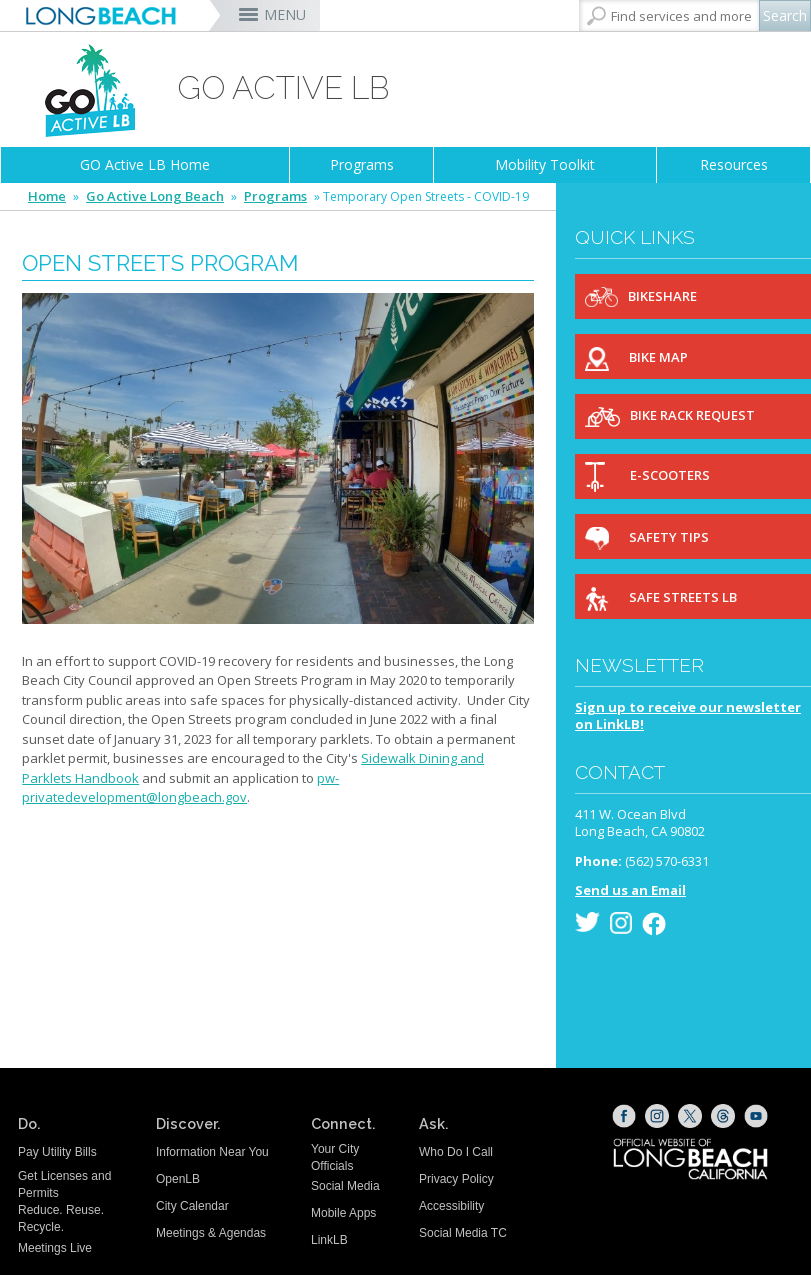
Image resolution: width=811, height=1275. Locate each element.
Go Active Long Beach (155, 196)
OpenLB (178, 1179)
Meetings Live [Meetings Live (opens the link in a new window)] (55, 1248)
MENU (285, 14)
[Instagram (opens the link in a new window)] (657, 1116)
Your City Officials (335, 1157)
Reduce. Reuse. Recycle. (61, 1218)
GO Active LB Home (145, 164)
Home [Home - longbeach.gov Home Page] (47, 196)
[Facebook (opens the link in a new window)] (624, 1116)
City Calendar (192, 1206)
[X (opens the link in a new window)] (690, 1116)
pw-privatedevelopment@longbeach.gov (180, 788)
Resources (734, 164)
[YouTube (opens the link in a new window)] (756, 1116)
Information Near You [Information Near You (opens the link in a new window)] (212, 1152)
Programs (362, 164)
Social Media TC (463, 1233)
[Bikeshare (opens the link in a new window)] (693, 296)
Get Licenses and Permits (64, 1184)
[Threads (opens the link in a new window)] (723, 1116)
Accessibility (451, 1206)
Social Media (345, 1186)
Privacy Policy (456, 1179)
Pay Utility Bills (57, 1152)
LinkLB (329, 1240)
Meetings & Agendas (211, 1233)
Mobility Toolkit (545, 164)
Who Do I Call (456, 1152)
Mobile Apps (343, 1213)
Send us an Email (630, 890)
